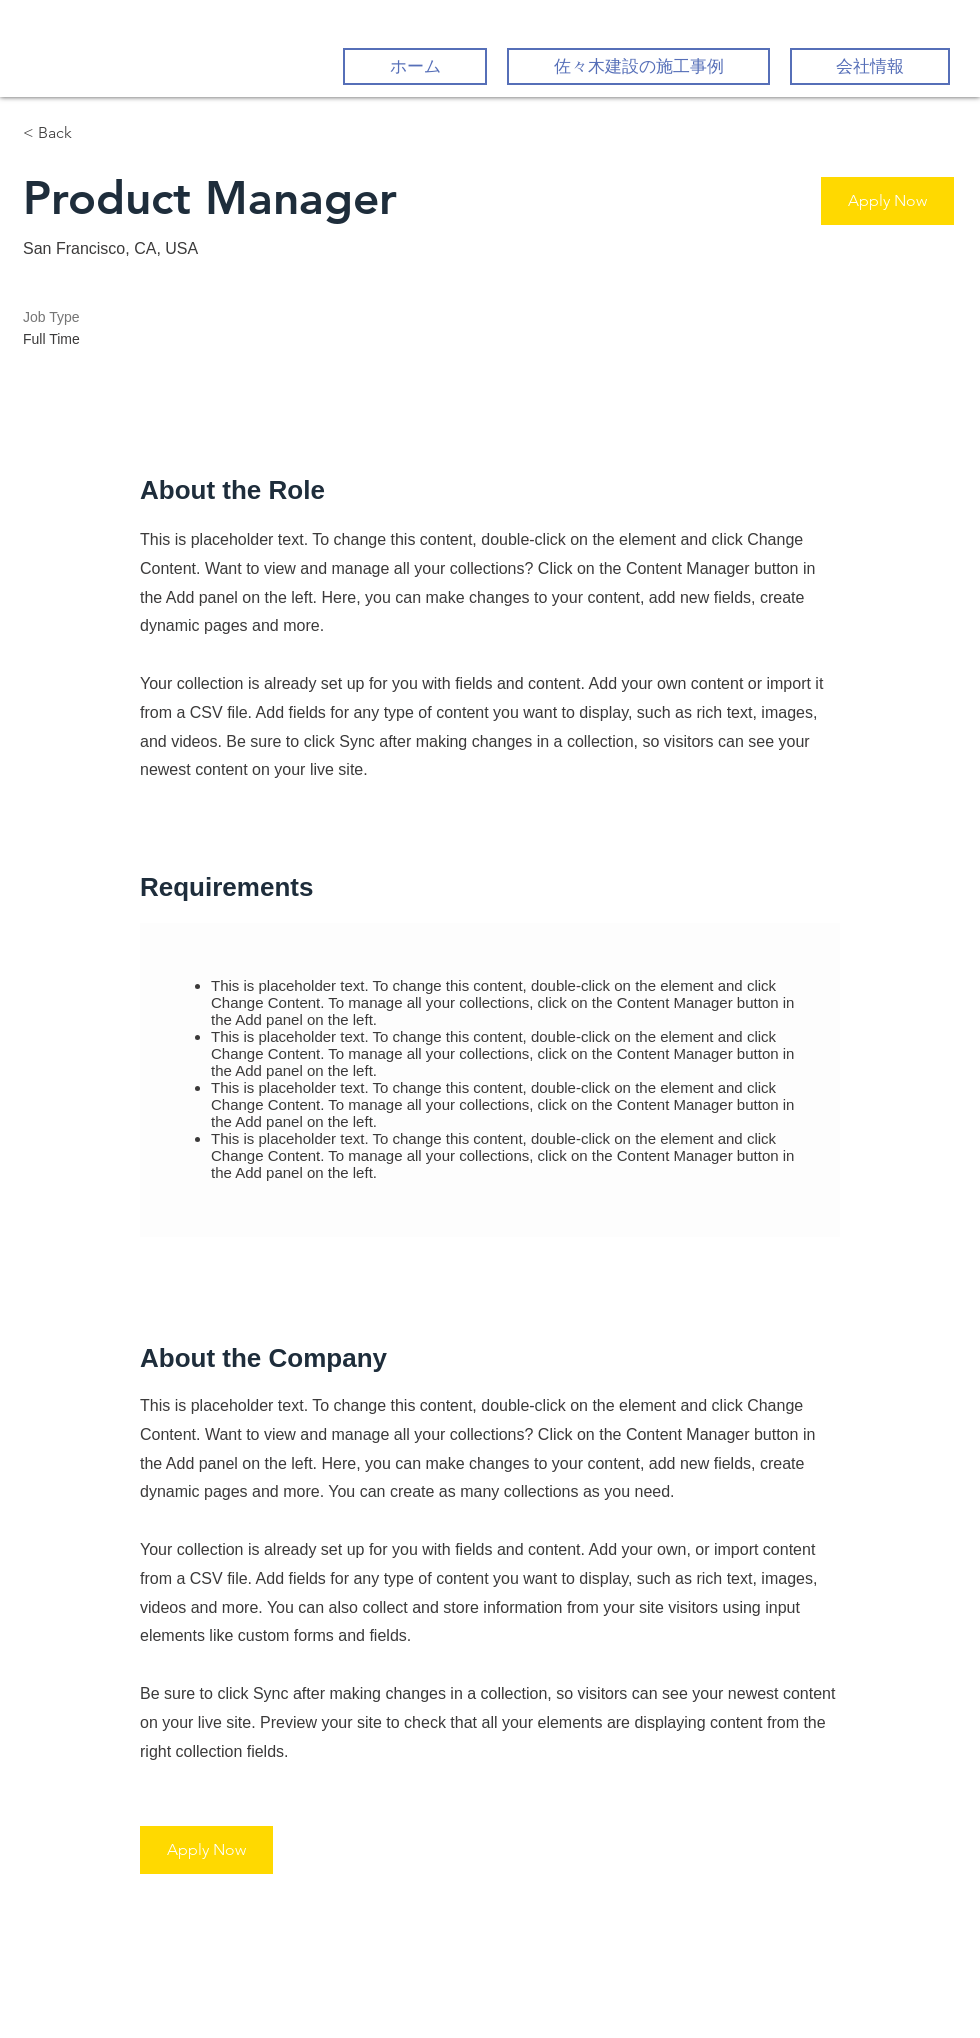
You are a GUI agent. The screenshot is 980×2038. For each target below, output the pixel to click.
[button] (887, 201)
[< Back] (94, 133)
